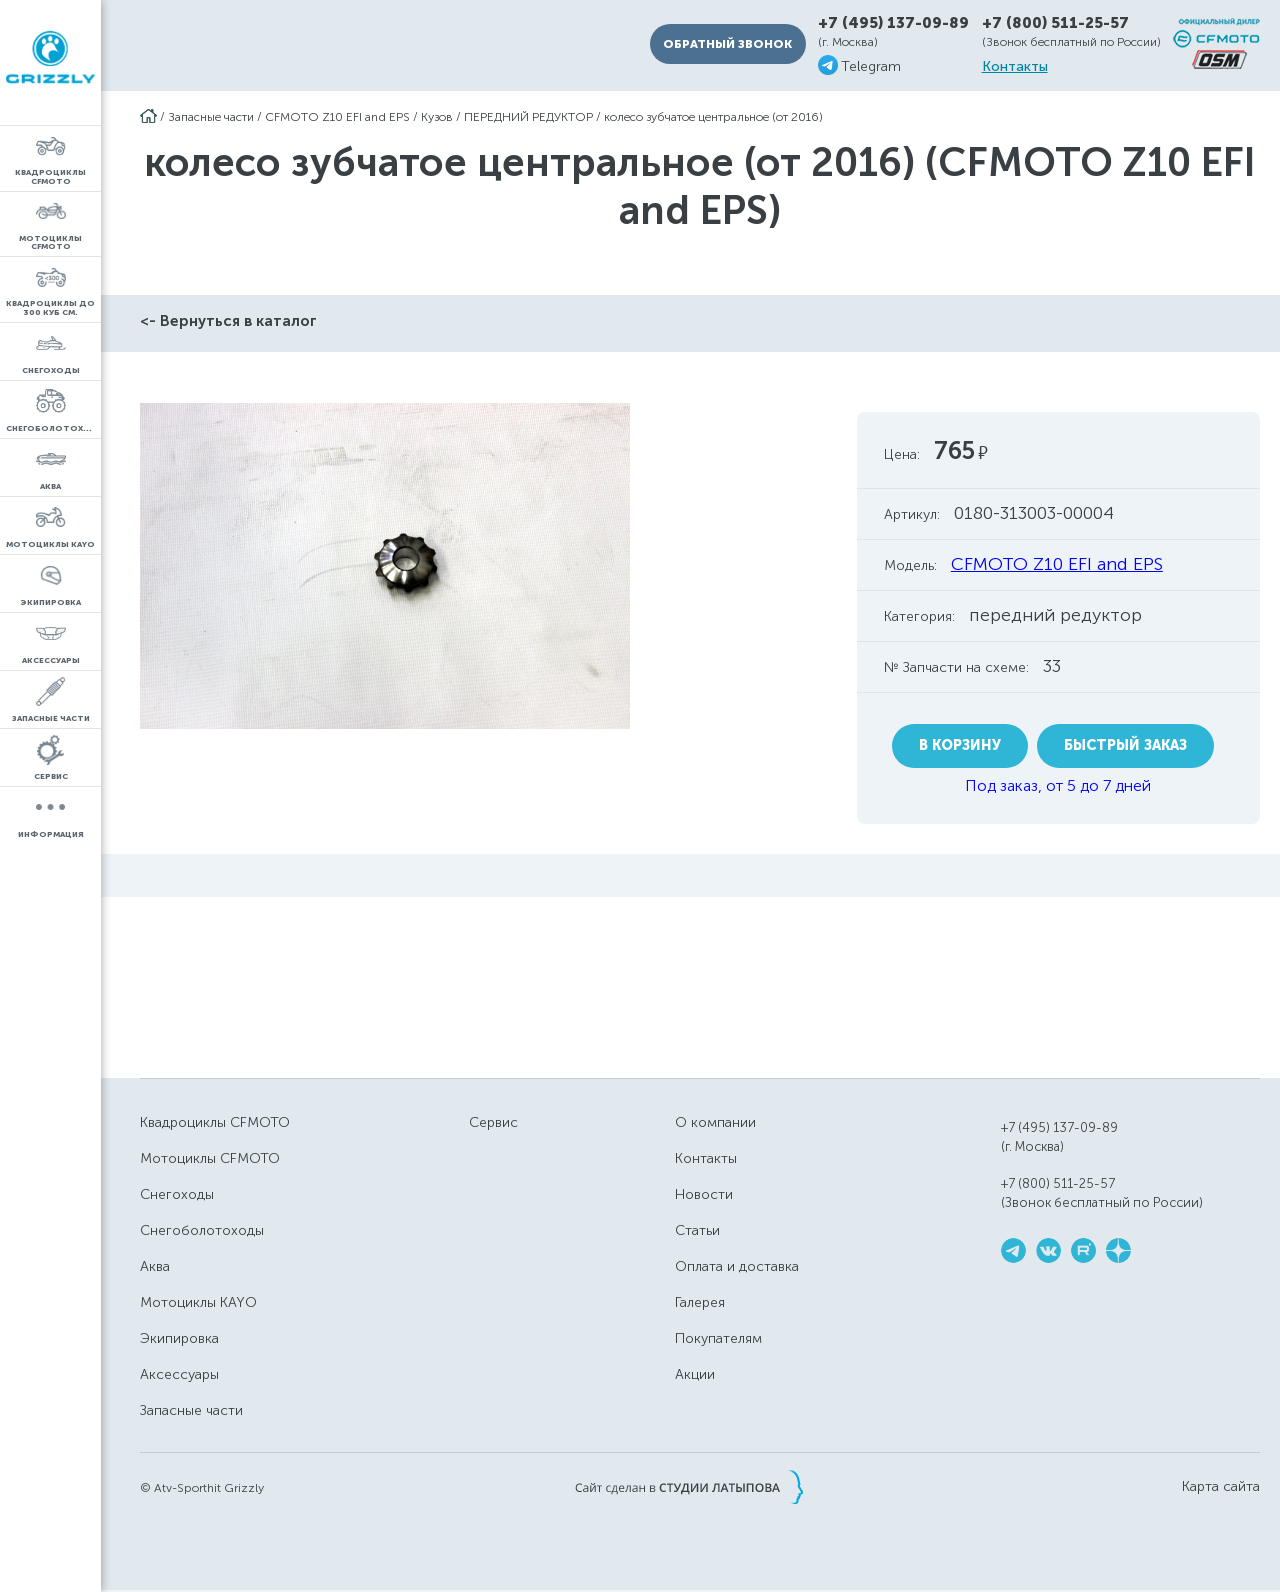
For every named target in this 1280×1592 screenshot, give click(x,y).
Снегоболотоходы (202, 1230)
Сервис (493, 1122)
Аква (155, 1266)
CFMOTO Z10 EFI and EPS (337, 117)
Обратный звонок (727, 44)
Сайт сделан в (689, 1487)
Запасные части (211, 117)
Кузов (437, 117)
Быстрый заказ (1125, 745)
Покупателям (718, 1338)
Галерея (700, 1302)
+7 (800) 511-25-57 (1055, 23)
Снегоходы (177, 1194)
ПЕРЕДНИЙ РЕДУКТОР (528, 117)
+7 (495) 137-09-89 (893, 23)
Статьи (697, 1230)
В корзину (960, 745)
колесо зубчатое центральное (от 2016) (713, 117)
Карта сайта (1221, 1487)
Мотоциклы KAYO (198, 1302)
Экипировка (179, 1338)
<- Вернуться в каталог (228, 321)
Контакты (1015, 67)
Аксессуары (179, 1374)
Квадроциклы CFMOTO (215, 1122)
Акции (695, 1374)
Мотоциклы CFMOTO (210, 1158)
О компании (715, 1122)
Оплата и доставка (737, 1266)
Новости (704, 1194)
